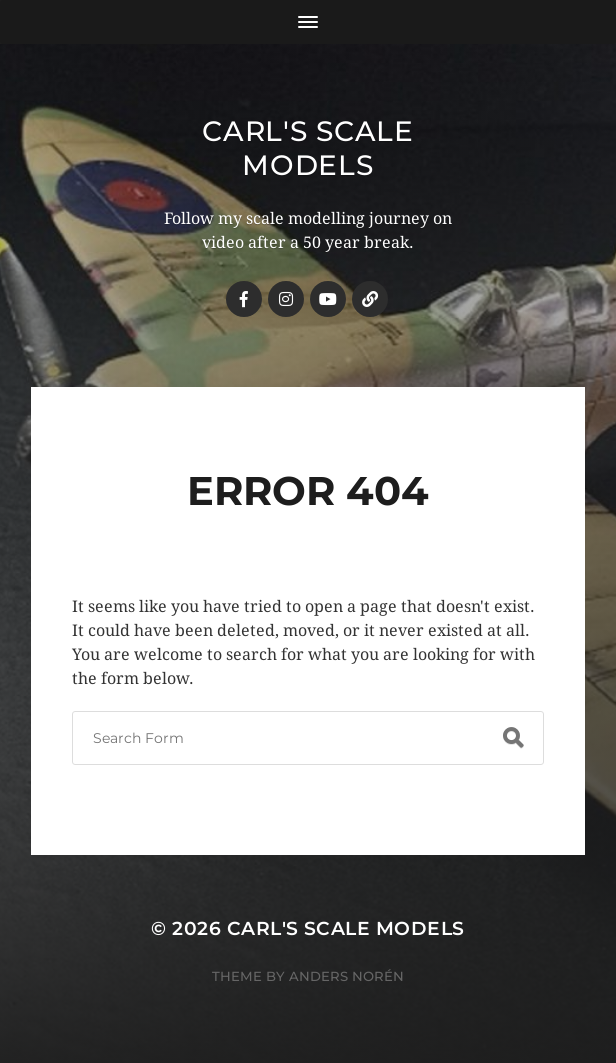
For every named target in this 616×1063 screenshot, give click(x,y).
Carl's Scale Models (307, 148)
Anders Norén (346, 976)
